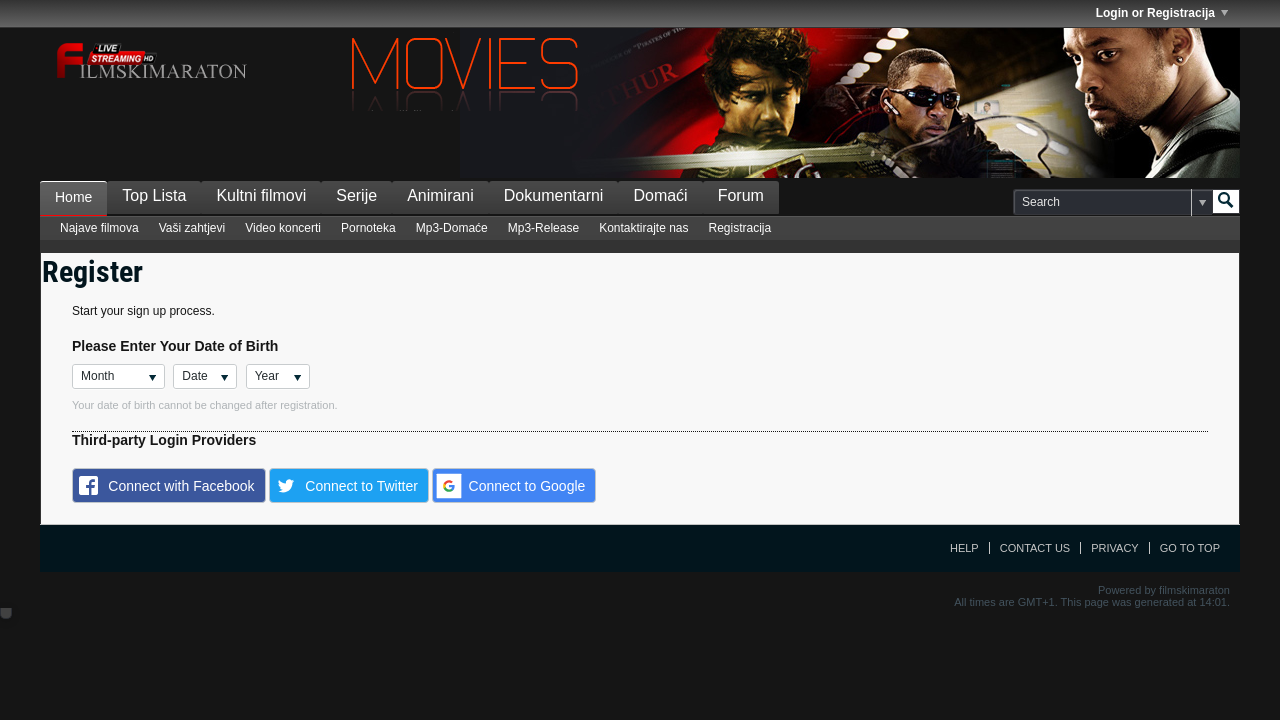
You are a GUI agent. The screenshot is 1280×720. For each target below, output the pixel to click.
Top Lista (154, 195)
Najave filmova (99, 228)
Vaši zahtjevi (192, 228)
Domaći (660, 195)
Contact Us (1035, 548)
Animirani (440, 195)
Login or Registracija (1162, 13)
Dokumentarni (554, 195)
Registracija (740, 228)
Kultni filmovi (261, 195)
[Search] (1112, 202)
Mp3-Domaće (452, 228)
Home (73, 197)
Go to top (1190, 548)
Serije (356, 195)
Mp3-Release (543, 228)
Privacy (1114, 548)
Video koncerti (283, 228)
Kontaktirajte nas (643, 228)
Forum (741, 195)
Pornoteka (368, 228)
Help (964, 548)
